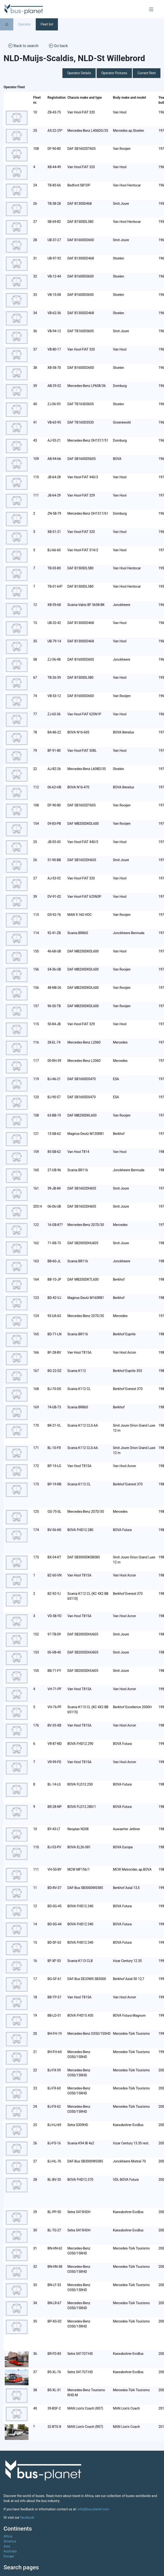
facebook (27, 2517)
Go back (58, 45)
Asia (7, 2546)
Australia (10, 2551)
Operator (24, 24)
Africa (8, 2536)
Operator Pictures (114, 73)
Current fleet (146, 73)
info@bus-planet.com (93, 2509)
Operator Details (79, 73)
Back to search (23, 45)
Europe (9, 2556)
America (10, 2541)
